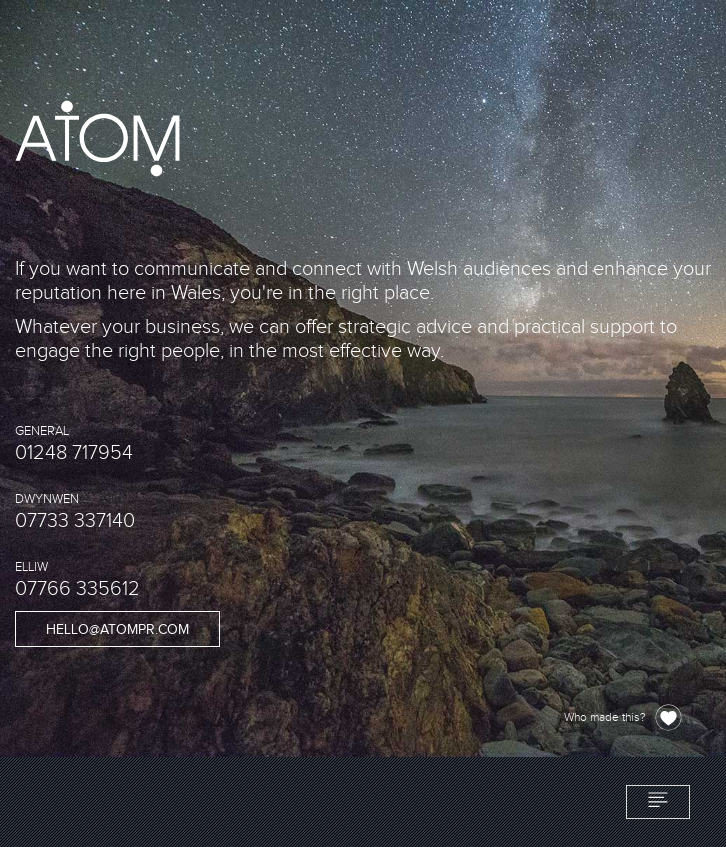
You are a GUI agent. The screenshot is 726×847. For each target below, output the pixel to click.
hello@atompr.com (117, 630)
